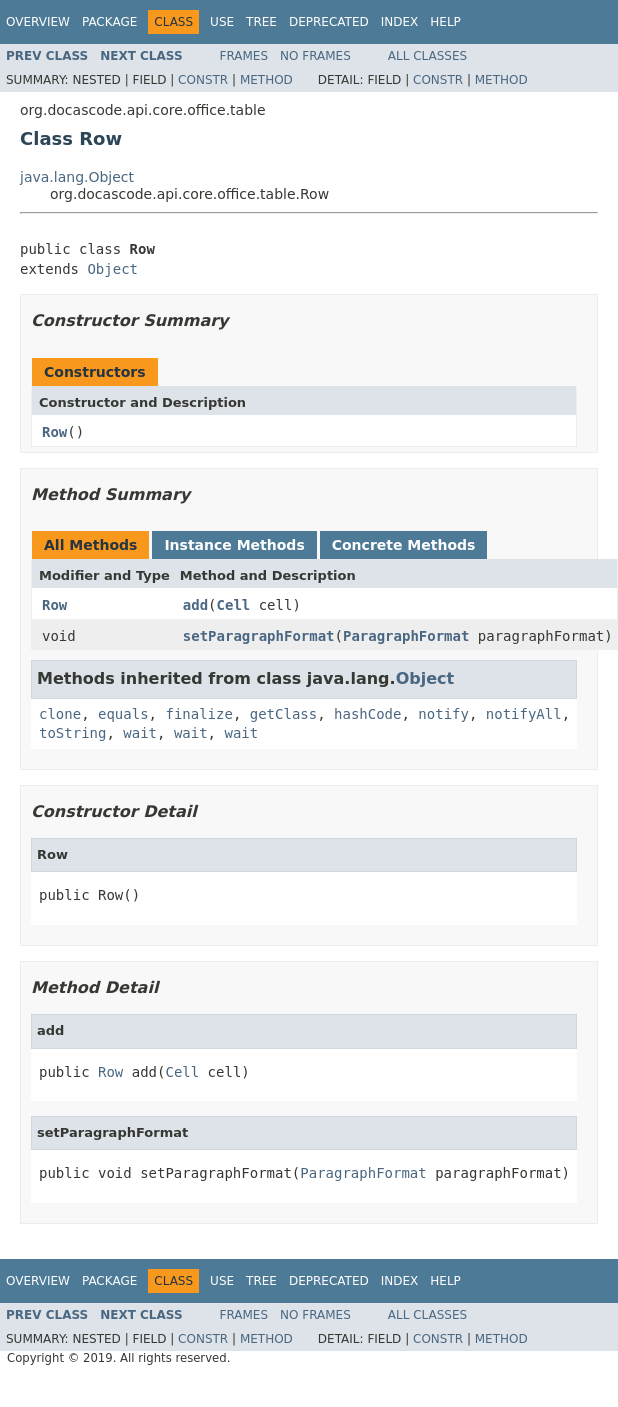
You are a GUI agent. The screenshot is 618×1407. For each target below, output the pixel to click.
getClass (283, 714)
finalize (198, 714)
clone (60, 714)
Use (222, 22)
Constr (203, 80)
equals (123, 714)
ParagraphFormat (406, 636)
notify (443, 714)
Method (266, 80)
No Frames (315, 56)
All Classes (427, 56)
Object (112, 269)
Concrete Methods (404, 545)
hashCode (367, 714)
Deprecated (329, 22)
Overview (38, 22)
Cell (234, 605)
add (195, 605)
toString (72, 733)
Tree (261, 22)
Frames (244, 56)
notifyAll (524, 714)
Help (445, 22)
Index (400, 22)
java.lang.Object (77, 177)
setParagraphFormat (259, 636)
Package (109, 22)
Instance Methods (234, 545)
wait (140, 733)
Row (54, 432)
